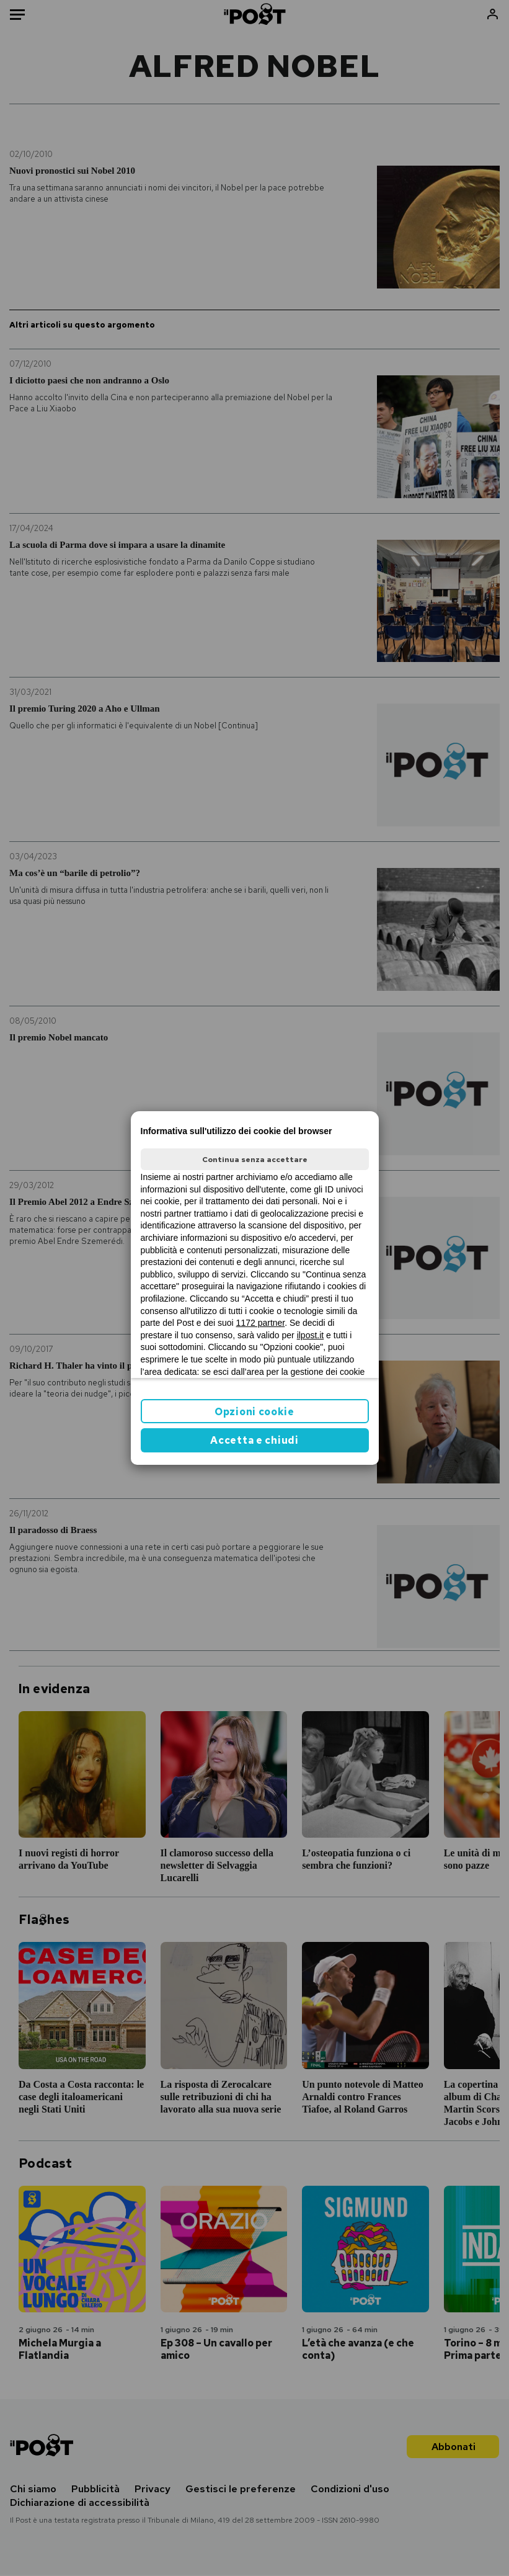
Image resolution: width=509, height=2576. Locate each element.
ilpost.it (310, 1335)
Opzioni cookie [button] (254, 1411)
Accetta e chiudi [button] (254, 1440)
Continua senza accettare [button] (255, 1160)
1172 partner (260, 1323)
